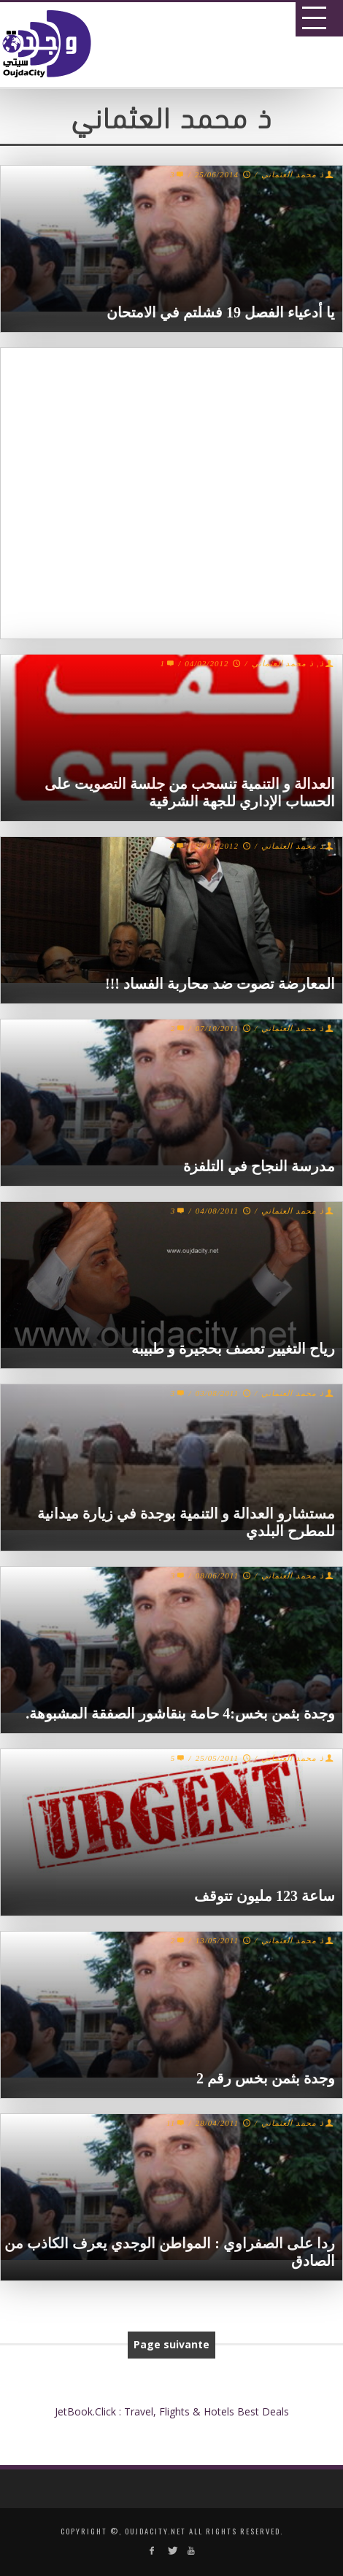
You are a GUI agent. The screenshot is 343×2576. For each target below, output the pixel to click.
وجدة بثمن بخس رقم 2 (265, 2078)
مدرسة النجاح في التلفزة (259, 1166)
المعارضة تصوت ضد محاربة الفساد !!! (220, 984)
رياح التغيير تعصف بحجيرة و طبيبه (233, 1349)
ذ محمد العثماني (292, 174)
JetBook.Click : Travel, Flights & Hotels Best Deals (172, 2411)
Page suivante (171, 2344)
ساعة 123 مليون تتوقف (264, 1896)
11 (176, 2122)
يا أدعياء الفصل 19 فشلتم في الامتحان (221, 312)
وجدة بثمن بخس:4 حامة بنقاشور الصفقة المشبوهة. (180, 1713)
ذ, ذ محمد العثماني (288, 663)
